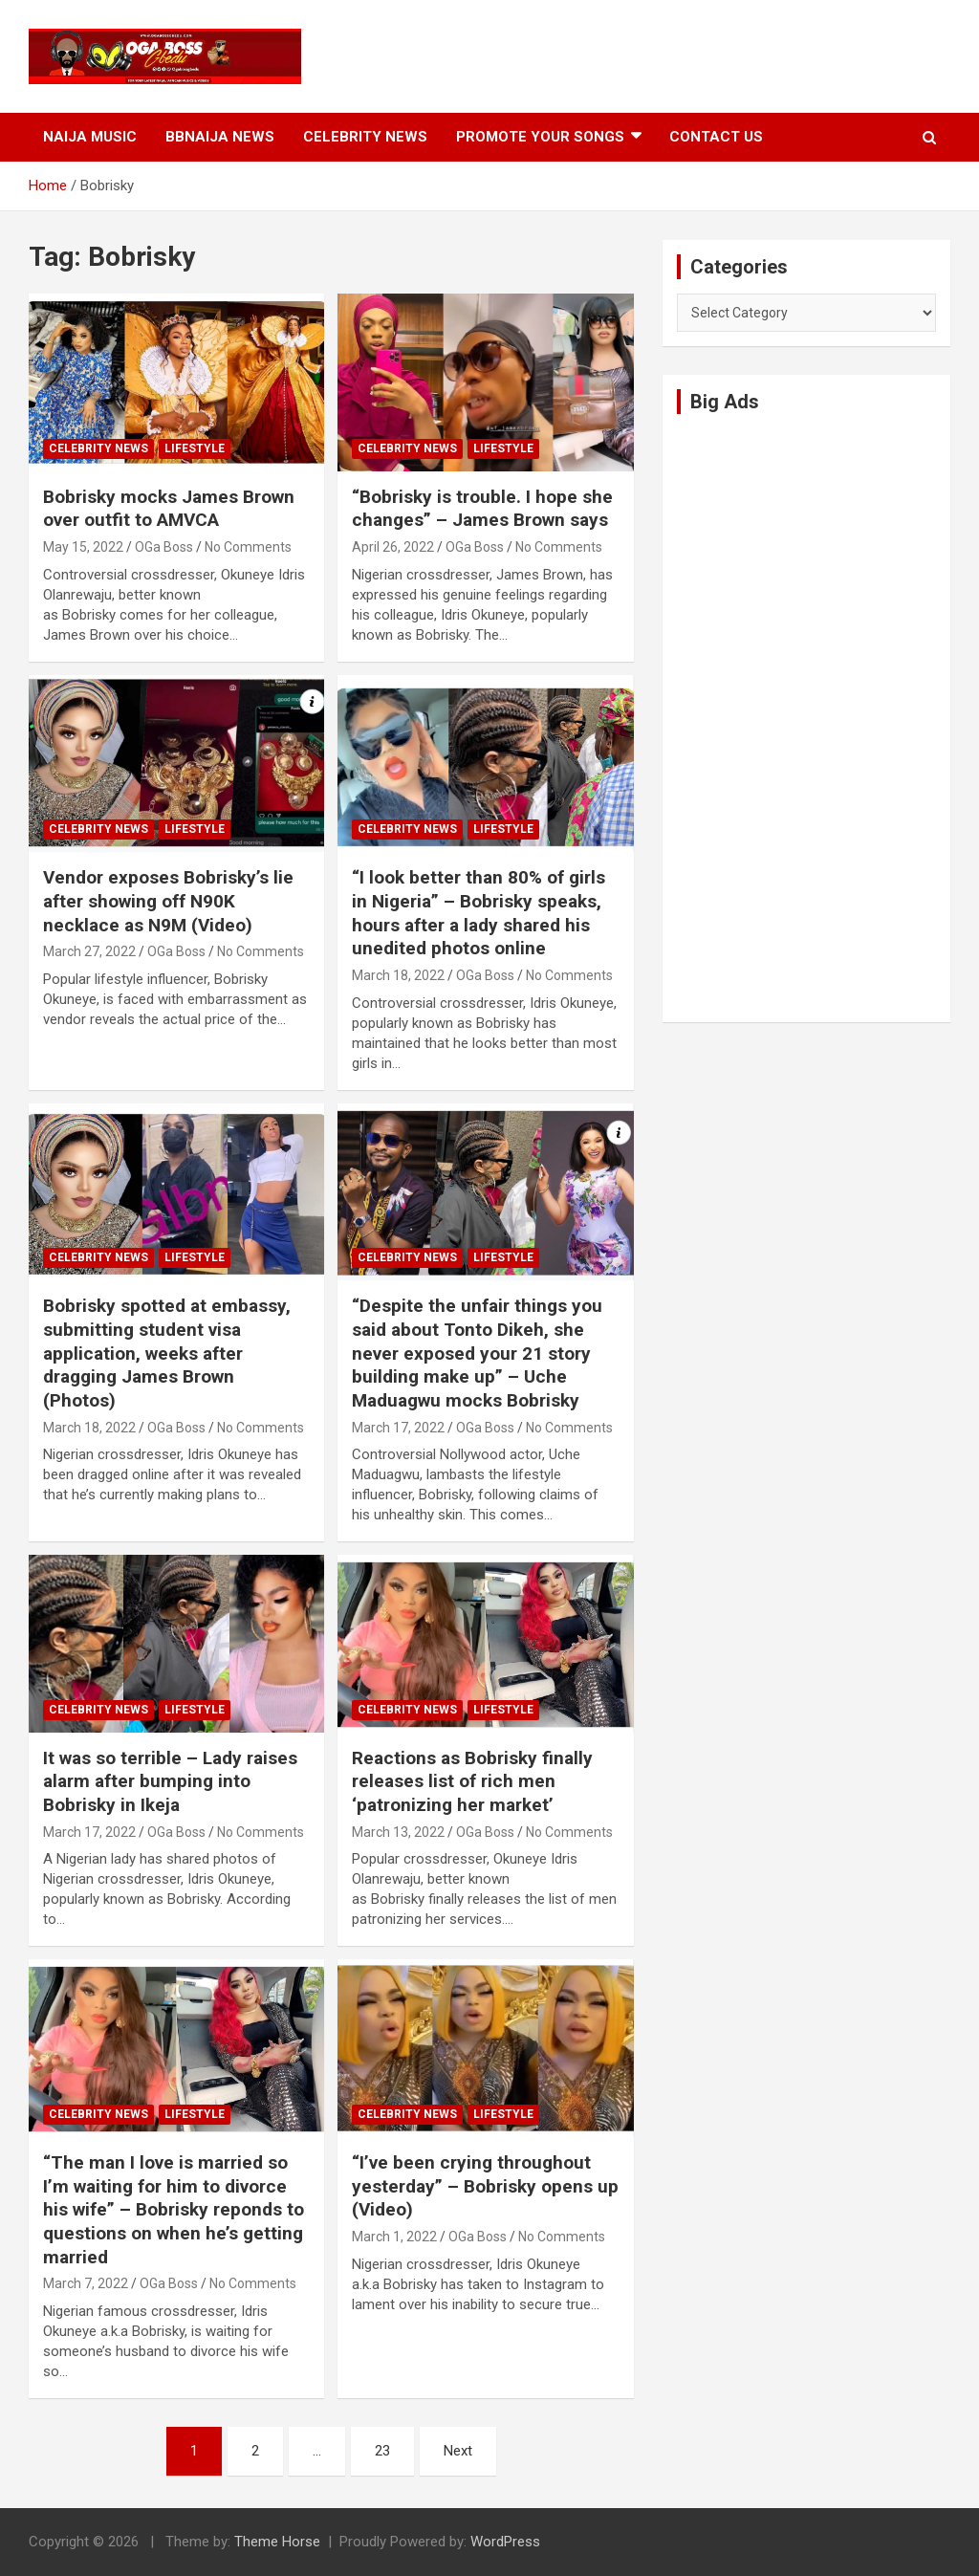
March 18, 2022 (398, 975)
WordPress (505, 2541)
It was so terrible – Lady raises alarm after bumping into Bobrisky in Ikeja (170, 1781)
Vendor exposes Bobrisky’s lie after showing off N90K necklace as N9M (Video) (168, 900)
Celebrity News (365, 136)
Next (458, 2450)
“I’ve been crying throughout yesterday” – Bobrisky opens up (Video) (485, 2185)
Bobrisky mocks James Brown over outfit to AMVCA (168, 509)
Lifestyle (194, 448)
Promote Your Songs (540, 136)
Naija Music (90, 136)
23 (382, 2450)
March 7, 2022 (85, 2283)
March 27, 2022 (89, 951)
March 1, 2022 (394, 2236)
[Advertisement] (820, 715)
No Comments (248, 547)
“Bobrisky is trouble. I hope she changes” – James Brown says (482, 509)
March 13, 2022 (398, 1832)
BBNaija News (219, 136)
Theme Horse (277, 2541)
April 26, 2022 (393, 547)
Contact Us (716, 136)
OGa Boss (164, 547)
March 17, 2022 (398, 1427)
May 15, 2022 (83, 547)
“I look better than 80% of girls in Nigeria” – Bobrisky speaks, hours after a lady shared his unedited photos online (478, 912)
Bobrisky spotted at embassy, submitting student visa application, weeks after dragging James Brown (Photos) (167, 1353)
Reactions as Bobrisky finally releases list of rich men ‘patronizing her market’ (472, 1781)
